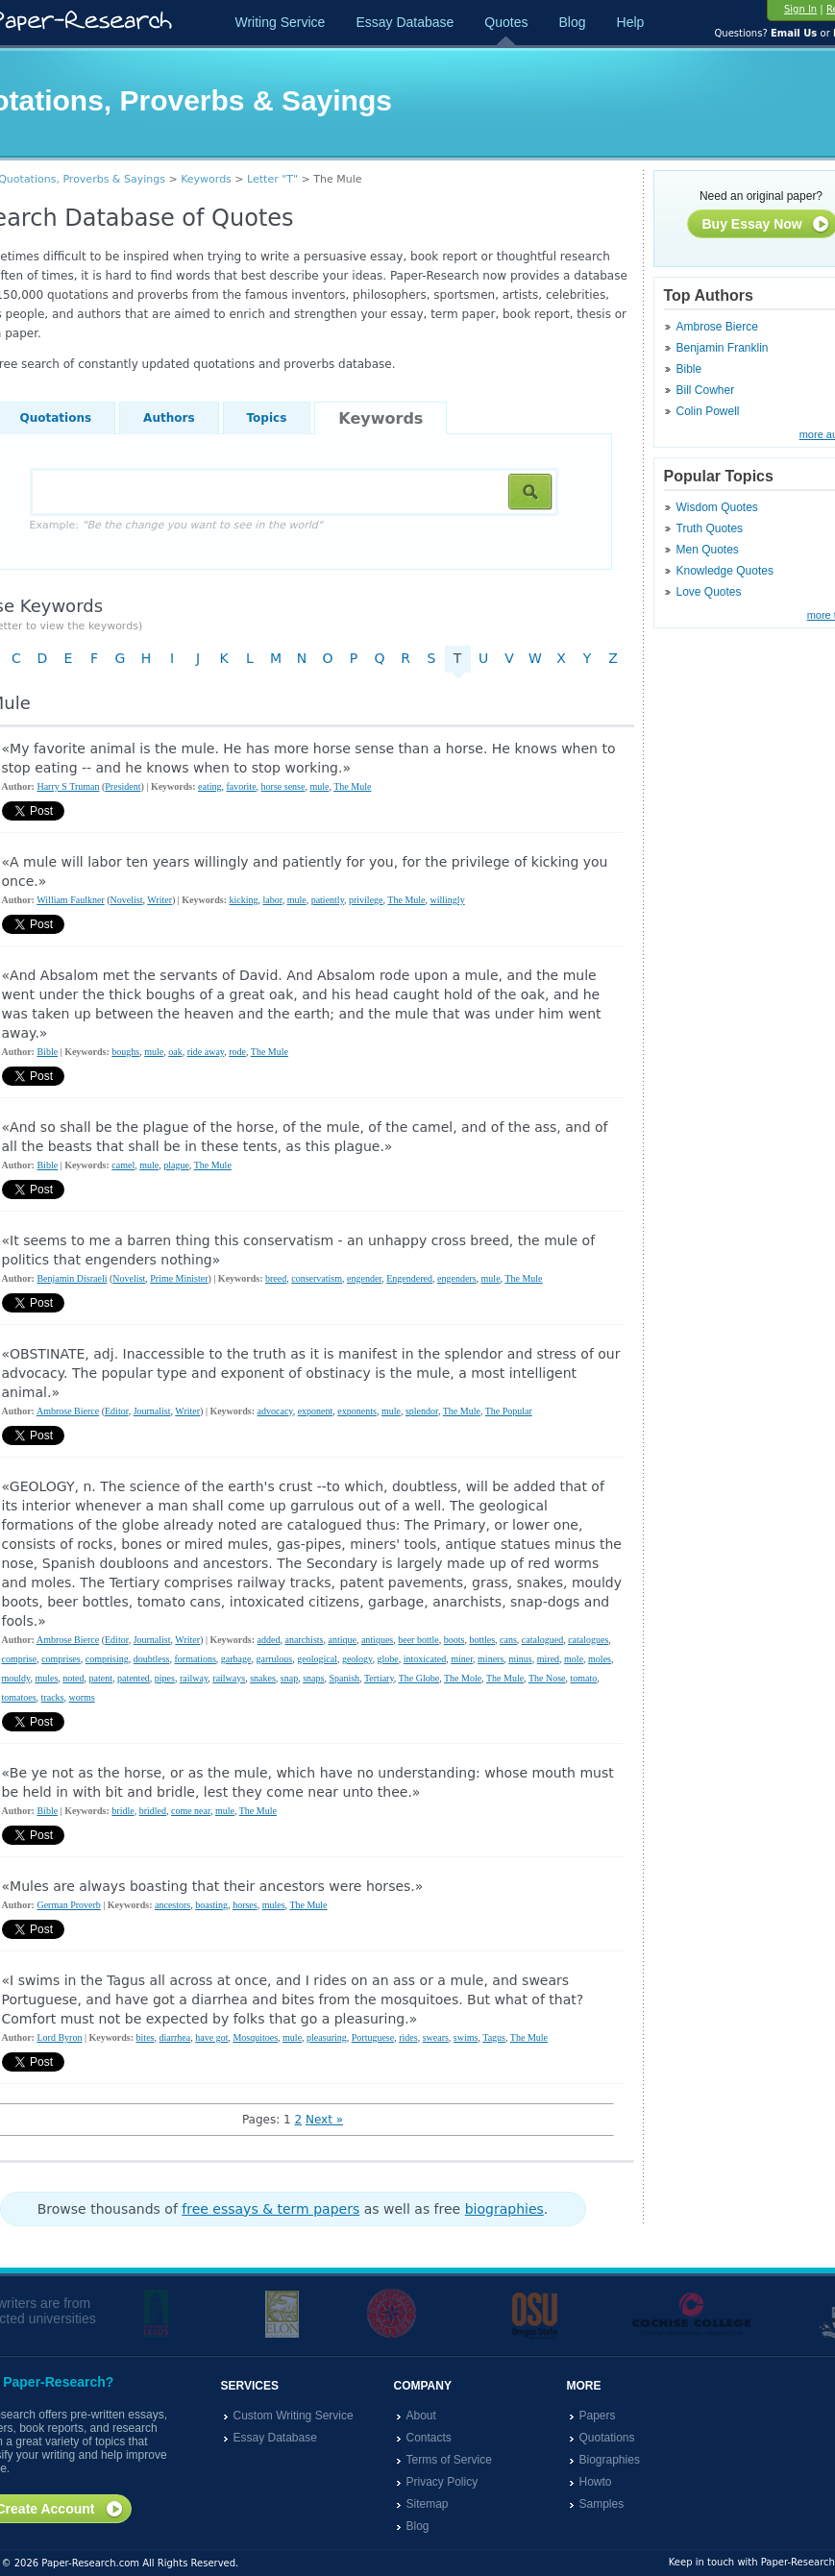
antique (342, 1639)
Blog (571, 22)
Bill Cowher (705, 390)
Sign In (800, 9)
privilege (366, 900)
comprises (61, 1659)
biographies (504, 2209)
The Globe (419, 1678)
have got (211, 2037)
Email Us (794, 33)
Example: (176, 525)
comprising (107, 1659)
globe (387, 1659)
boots (454, 1639)
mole (573, 1659)
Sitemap (427, 2504)
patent (100, 1678)
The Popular (508, 1411)
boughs (125, 1051)
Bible (689, 369)
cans (508, 1639)
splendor (421, 1411)
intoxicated (425, 1659)
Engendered (409, 1278)
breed (275, 1278)
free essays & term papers (270, 2209)
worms (82, 1697)
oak (175, 1051)
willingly (447, 900)
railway (194, 1678)
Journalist (152, 1411)
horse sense (283, 786)
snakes (263, 1678)
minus (519, 1659)
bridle (122, 1810)
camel (123, 1165)
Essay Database (405, 22)
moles (599, 1659)
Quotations (607, 2437)
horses (245, 1905)
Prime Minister (179, 1278)
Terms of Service (449, 2459)
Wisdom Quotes (717, 507)
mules (46, 1678)
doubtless (152, 1659)
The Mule (352, 786)
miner (462, 1659)
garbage (236, 1659)
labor (272, 900)
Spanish (344, 1678)
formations (194, 1659)
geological (317, 1659)
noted (73, 1678)
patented (133, 1678)
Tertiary (379, 1678)
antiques (377, 1639)
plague (176, 1165)
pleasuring (327, 2037)
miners (490, 1659)
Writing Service (280, 22)
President (122, 786)
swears (436, 2037)
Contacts (429, 2437)
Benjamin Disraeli (72, 1278)
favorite (241, 786)
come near (190, 1810)
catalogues (588, 1639)
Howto (595, 2482)
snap (289, 1678)
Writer (159, 900)
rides (408, 2037)
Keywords (206, 179)
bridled (152, 1810)
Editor (117, 1411)
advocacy (275, 1411)
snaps (313, 1678)
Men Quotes (707, 549)
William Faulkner (70, 900)
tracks (52, 1697)
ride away (206, 1051)
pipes (165, 1678)
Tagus (493, 2037)
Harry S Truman (68, 786)
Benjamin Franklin (722, 348)
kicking (243, 900)
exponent (315, 1411)
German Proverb (68, 1905)
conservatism (316, 1278)
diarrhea (174, 2037)
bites (145, 2037)
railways (228, 1678)
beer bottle (418, 1639)
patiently (327, 900)
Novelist (127, 900)
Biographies (609, 2459)
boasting (211, 1905)
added (269, 1639)
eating (209, 786)
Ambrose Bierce (717, 326)
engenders (457, 1278)
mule (319, 786)
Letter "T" (272, 179)
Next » (324, 2119)
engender (364, 1278)
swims (466, 2037)
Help (631, 22)
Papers (597, 2415)
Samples (602, 2504)
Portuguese (373, 2037)
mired (548, 1659)
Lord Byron (59, 2037)
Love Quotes (709, 592)
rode (237, 1051)
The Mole (462, 1678)
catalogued (542, 1639)
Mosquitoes (255, 2037)
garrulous (274, 1659)
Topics (267, 418)
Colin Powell (708, 411)
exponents (357, 1411)
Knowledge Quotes (725, 570)
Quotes (506, 22)
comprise (19, 1659)
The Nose (547, 1678)
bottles (482, 1639)
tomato (584, 1678)
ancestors (172, 1905)
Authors (168, 418)
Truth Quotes (710, 528)
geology (357, 1659)
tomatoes (19, 1697)
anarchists (303, 1639)
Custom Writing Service (293, 2415)
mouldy (16, 1678)
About (421, 2415)
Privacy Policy (442, 2482)
